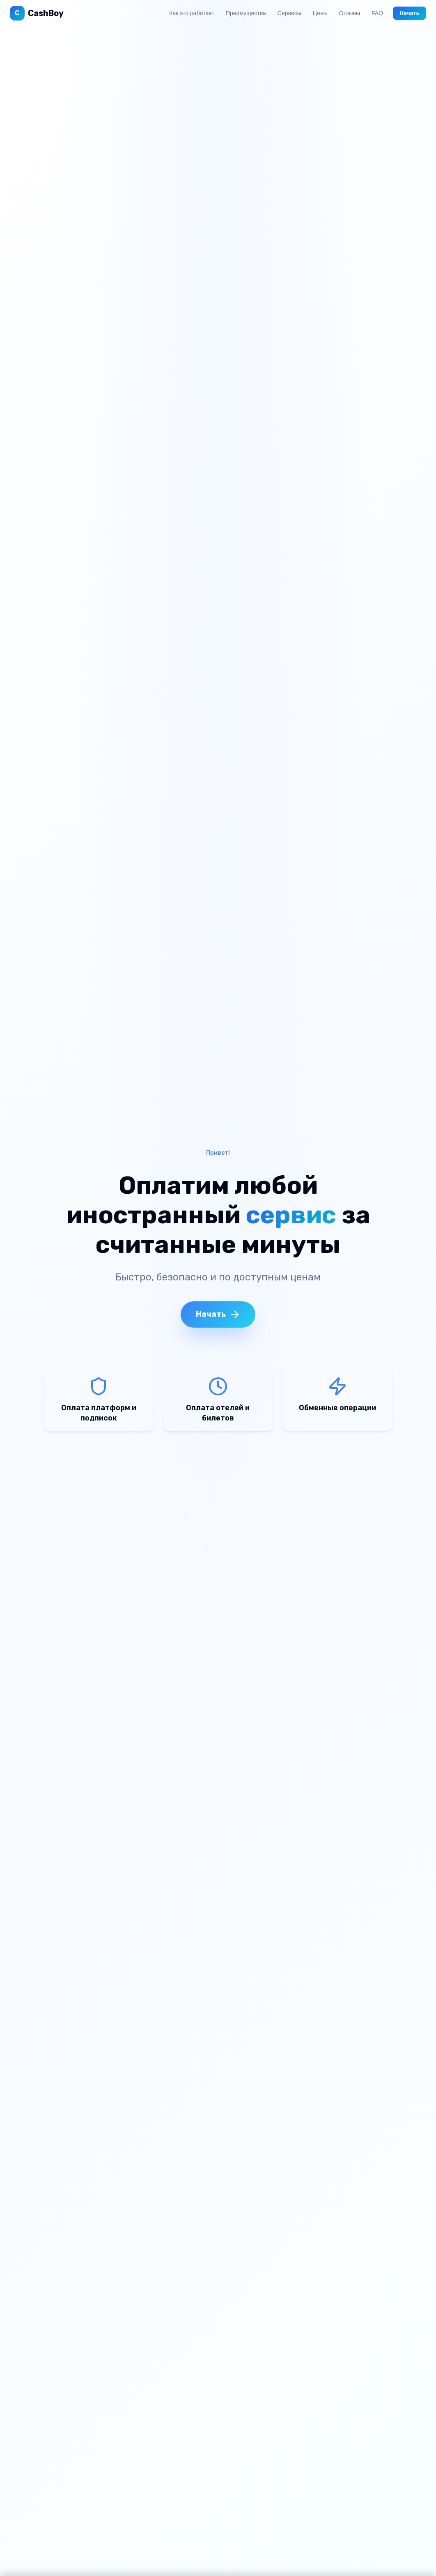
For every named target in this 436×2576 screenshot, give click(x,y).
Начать (409, 13)
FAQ (377, 13)
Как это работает (191, 13)
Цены (320, 13)
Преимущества (246, 13)
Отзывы (349, 13)
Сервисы (289, 13)
